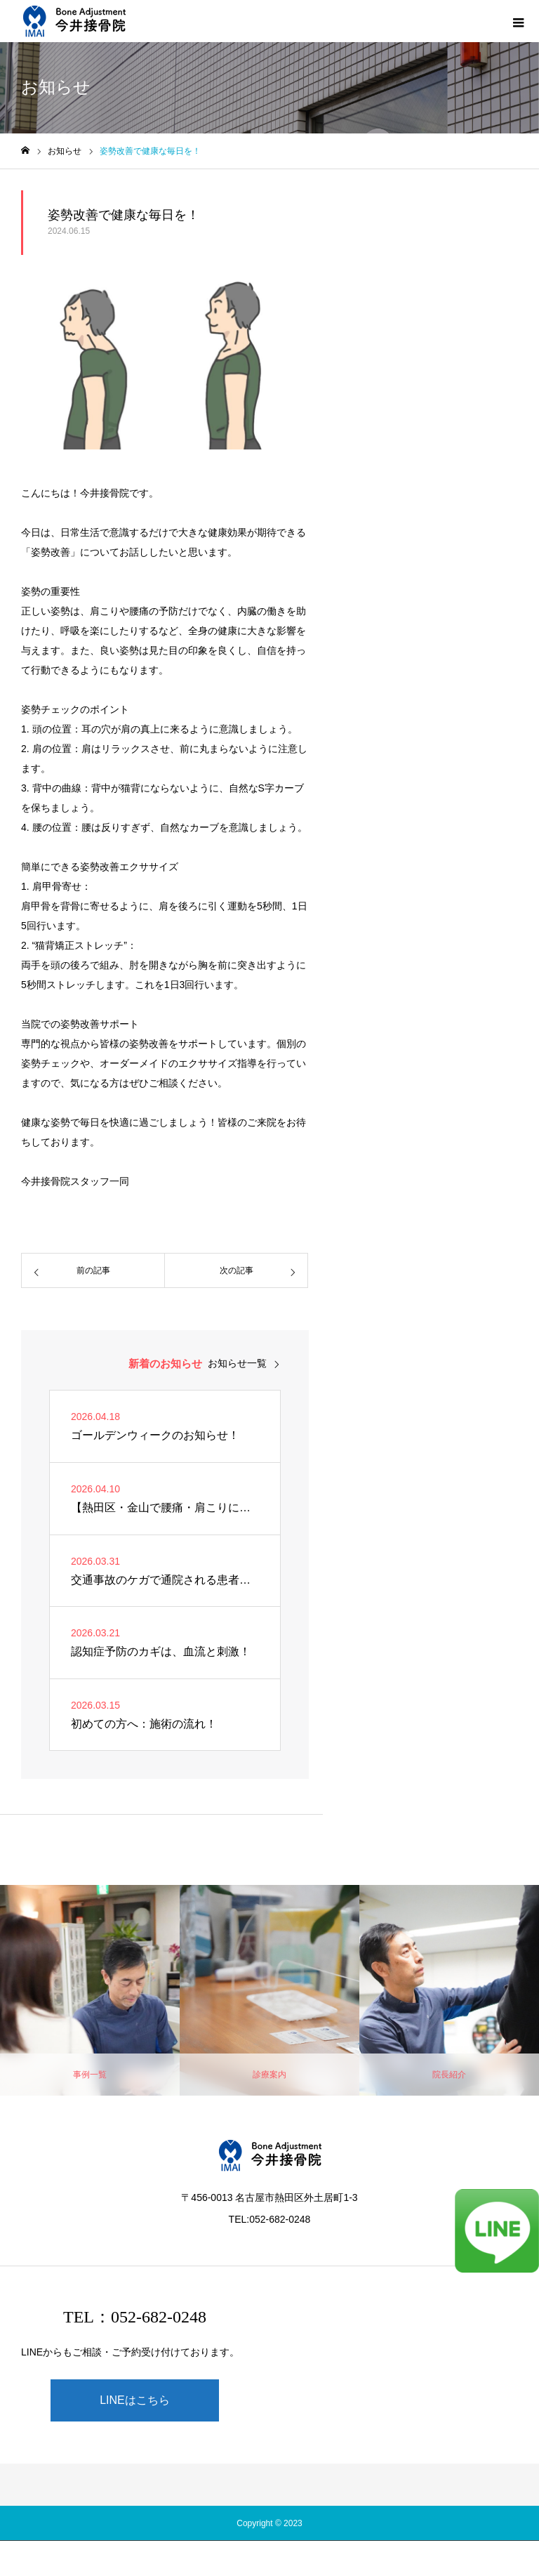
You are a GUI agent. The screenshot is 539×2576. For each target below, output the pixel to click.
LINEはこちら (135, 2400)
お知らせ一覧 (237, 1363)
